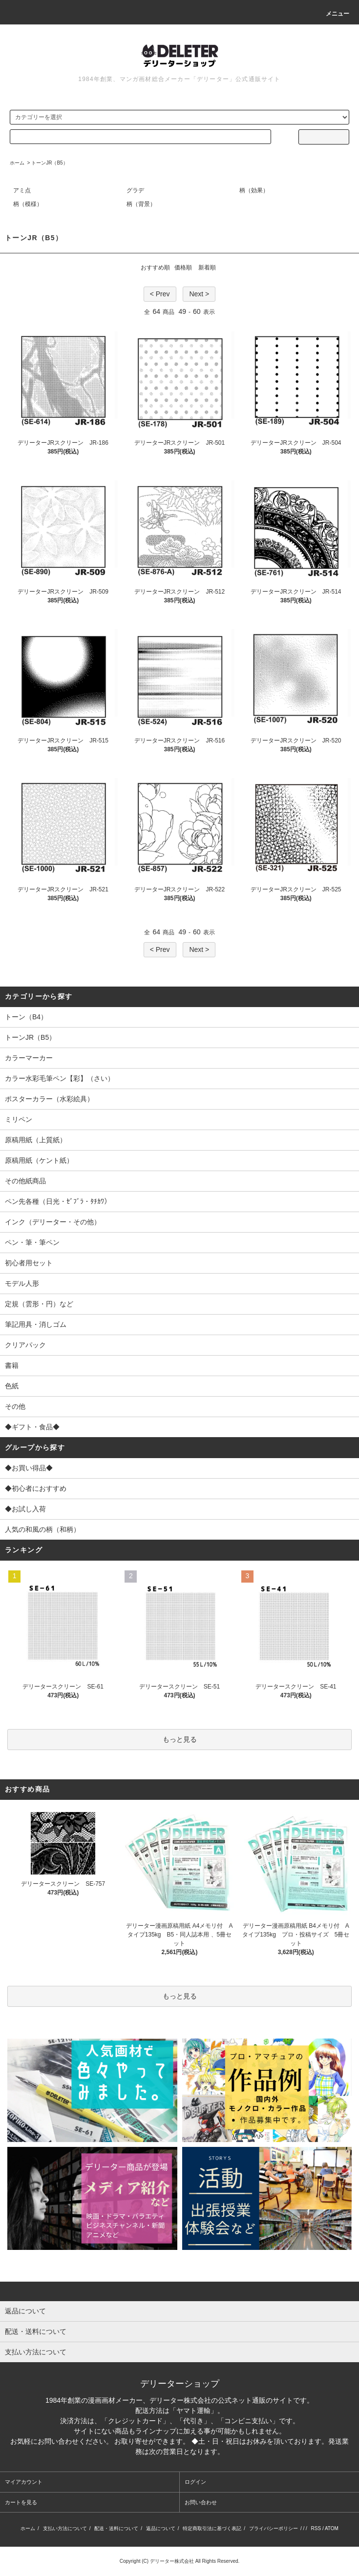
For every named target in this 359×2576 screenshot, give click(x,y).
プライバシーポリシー (273, 2528)
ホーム (17, 162)
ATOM (331, 2528)
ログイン (195, 2482)
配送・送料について (116, 2528)
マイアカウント (23, 2482)
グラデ (135, 190)
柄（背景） (141, 204)
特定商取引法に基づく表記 (212, 2528)
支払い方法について (65, 2528)
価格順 (183, 267)
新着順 (207, 267)
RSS (316, 2528)
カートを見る (21, 2502)
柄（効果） (254, 190)
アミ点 (22, 190)
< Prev (160, 294)
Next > (199, 294)
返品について (160, 2528)
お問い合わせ (201, 2502)
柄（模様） (27, 204)
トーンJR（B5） (49, 162)
